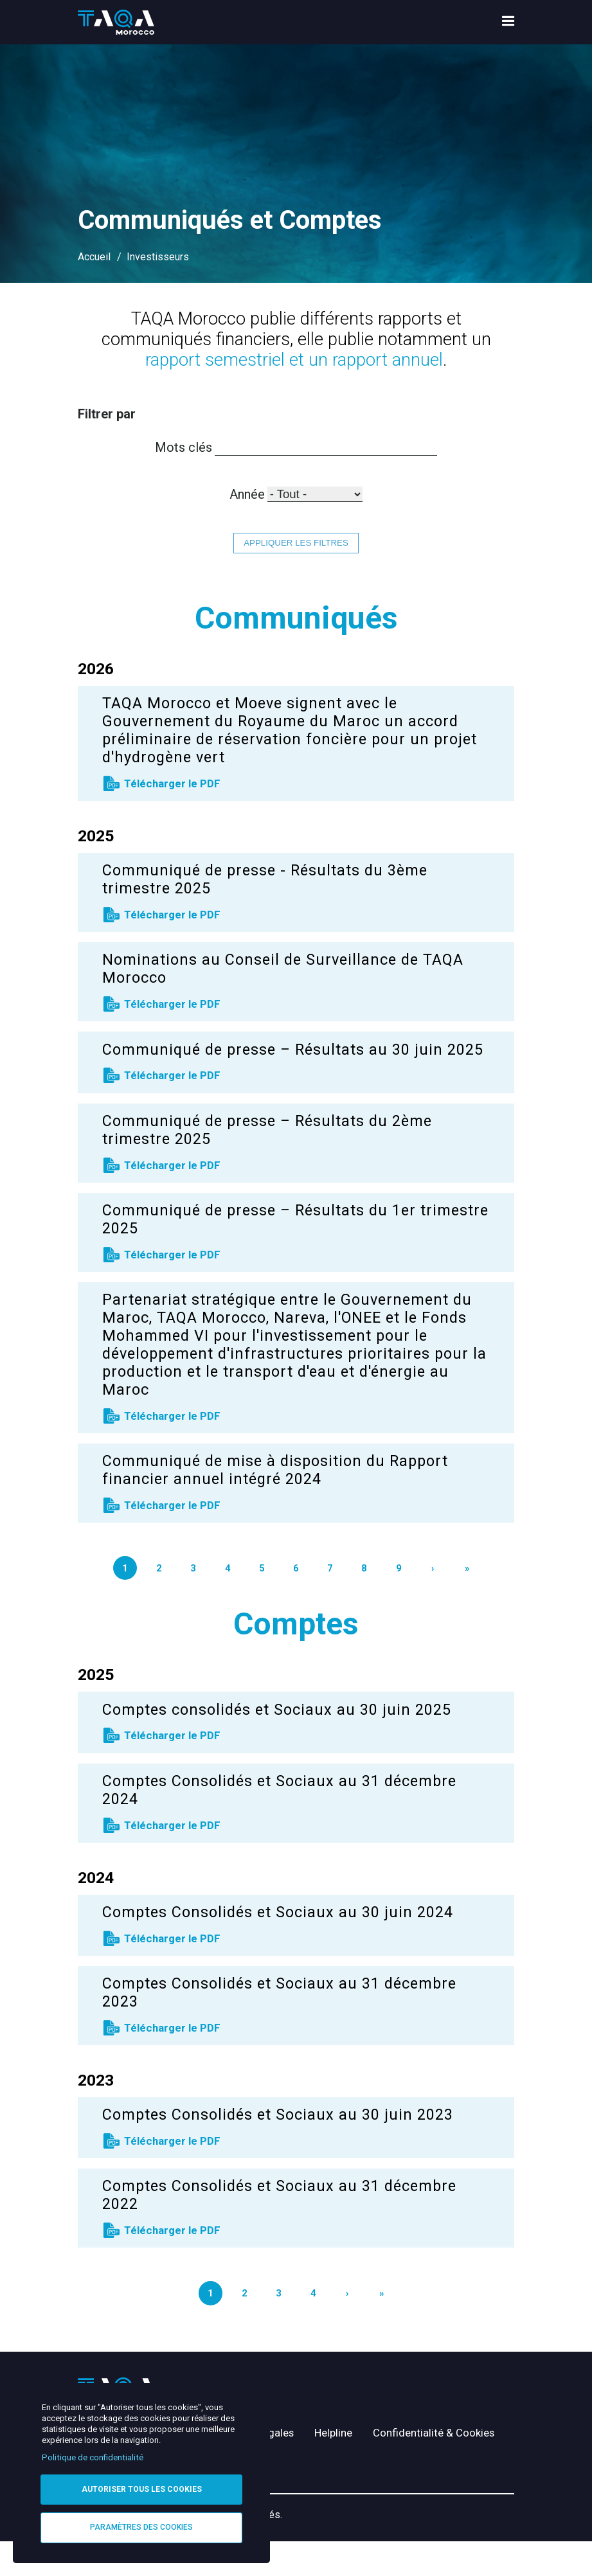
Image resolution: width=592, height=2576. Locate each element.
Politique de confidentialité (92, 2457)
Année (243, 495)
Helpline (350, 2440)
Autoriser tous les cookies (142, 2488)
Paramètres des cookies (141, 2527)
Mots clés (173, 447)
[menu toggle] (507, 23)
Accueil (94, 257)
